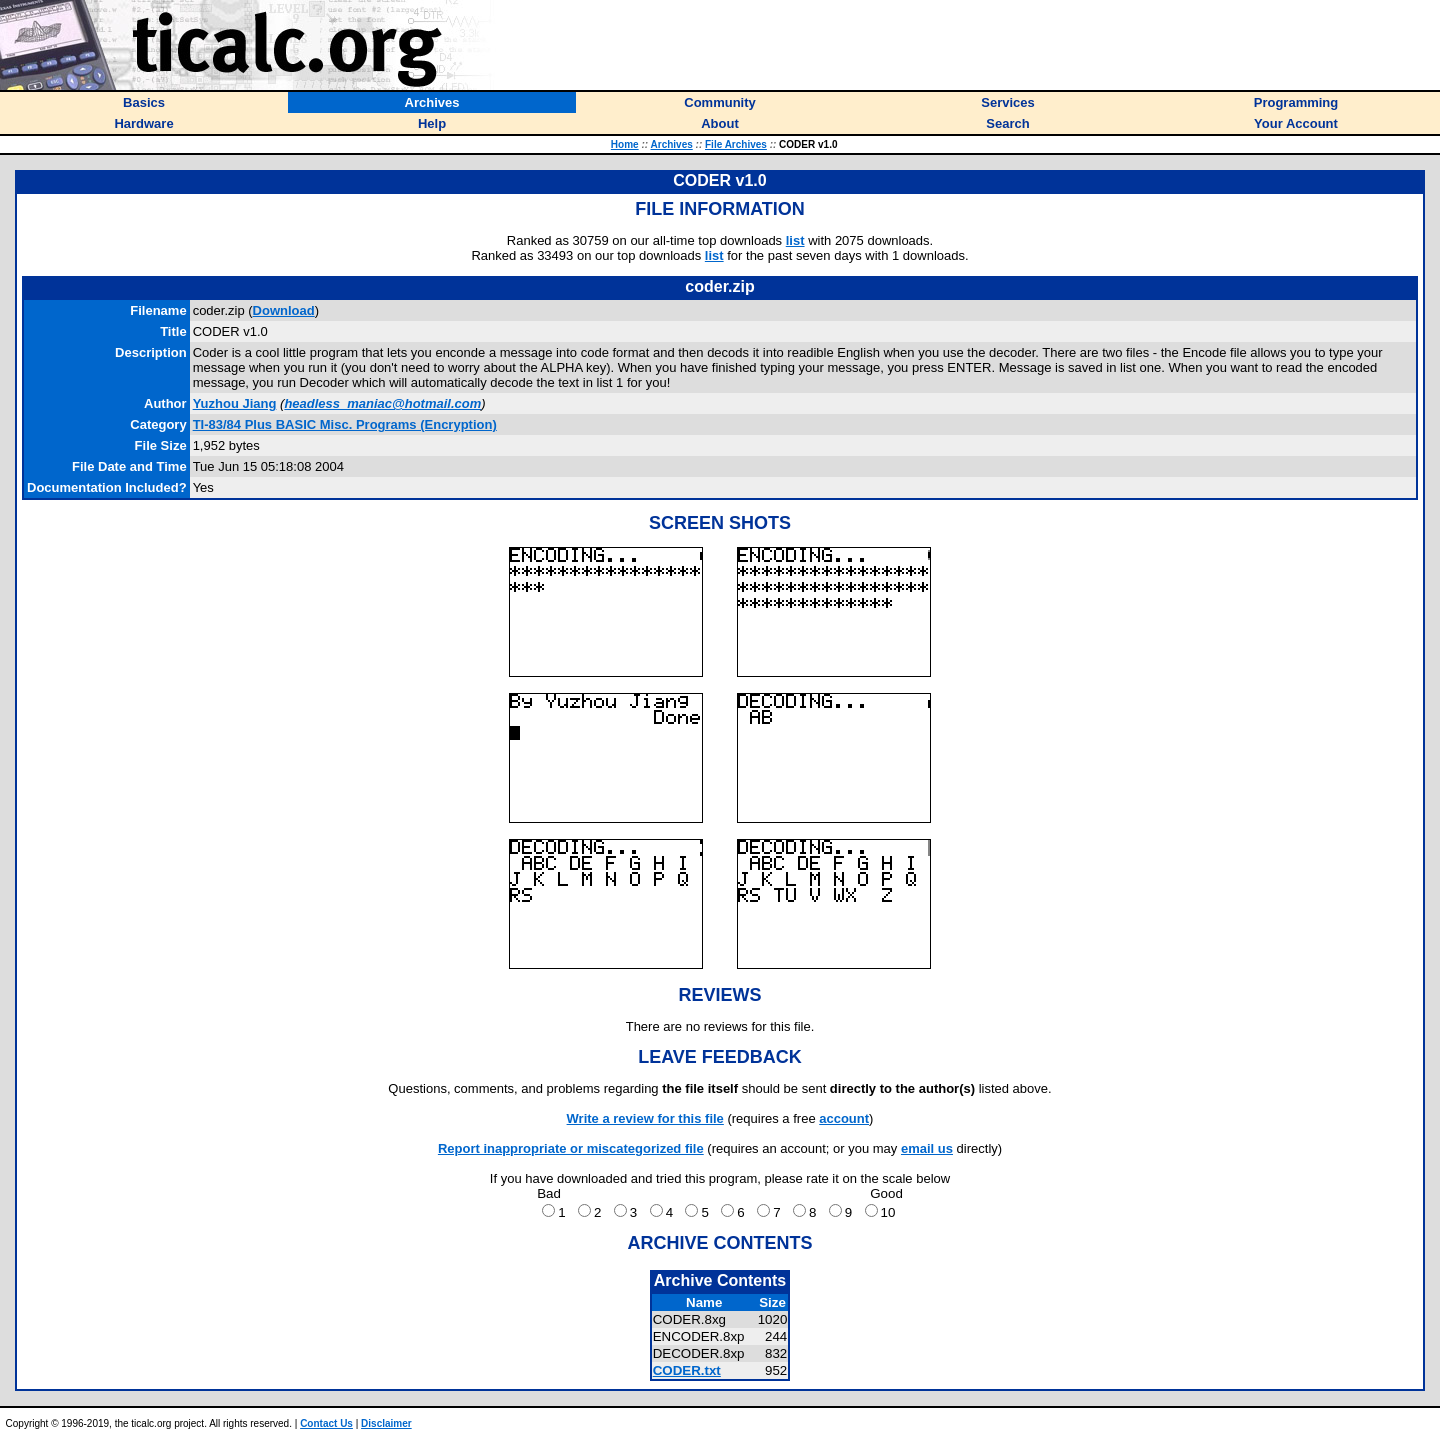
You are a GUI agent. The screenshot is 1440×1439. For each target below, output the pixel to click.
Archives (672, 144)
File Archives (736, 144)
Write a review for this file (645, 1118)
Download (284, 310)
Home (625, 144)
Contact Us (326, 1423)
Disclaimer (386, 1423)
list (795, 240)
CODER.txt (687, 1370)
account (844, 1118)
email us (927, 1148)
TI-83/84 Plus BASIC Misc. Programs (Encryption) (345, 424)
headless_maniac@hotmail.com (382, 403)
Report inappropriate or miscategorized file (571, 1148)
